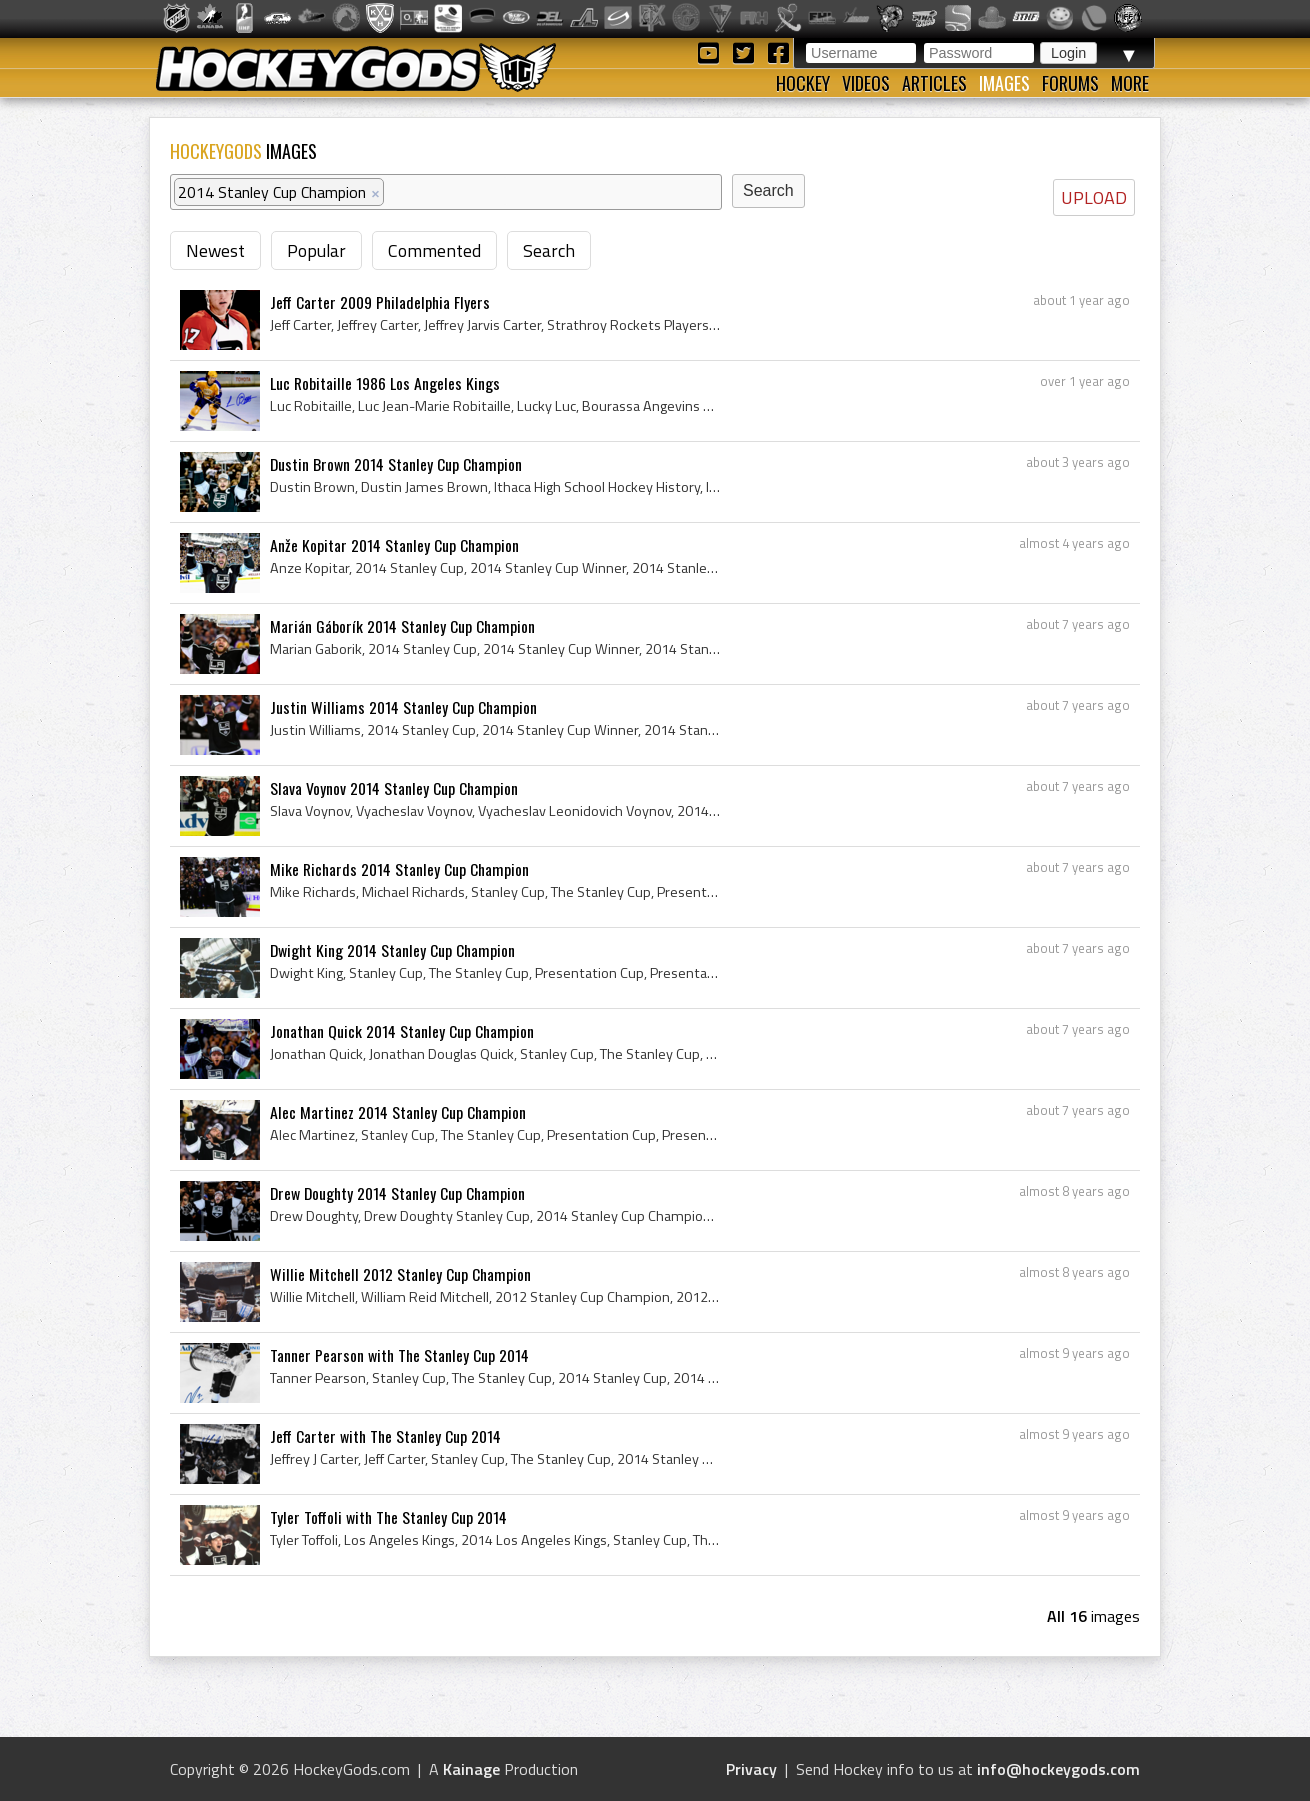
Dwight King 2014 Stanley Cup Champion (392, 950)
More (1130, 83)
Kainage (471, 1769)
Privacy (751, 1769)
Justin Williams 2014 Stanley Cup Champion (403, 707)
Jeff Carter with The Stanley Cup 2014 (385, 1436)
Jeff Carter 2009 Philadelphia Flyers (380, 302)
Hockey (803, 83)
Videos (866, 83)
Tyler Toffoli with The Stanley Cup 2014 (388, 1517)
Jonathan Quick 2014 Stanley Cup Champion (402, 1031)
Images (1004, 83)
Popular (316, 250)
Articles (934, 83)
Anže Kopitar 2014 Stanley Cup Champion (394, 545)
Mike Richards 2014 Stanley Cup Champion (399, 869)
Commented (434, 250)
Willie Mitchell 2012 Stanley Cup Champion (400, 1274)
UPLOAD (1094, 197)
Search (549, 250)
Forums (1070, 83)
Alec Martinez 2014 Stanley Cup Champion (398, 1112)
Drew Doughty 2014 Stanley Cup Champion (397, 1193)
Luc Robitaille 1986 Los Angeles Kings (385, 383)
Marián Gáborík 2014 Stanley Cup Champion (402, 626)
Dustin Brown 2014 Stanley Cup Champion (396, 464)
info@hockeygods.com (1058, 1769)
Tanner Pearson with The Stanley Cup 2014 (399, 1355)
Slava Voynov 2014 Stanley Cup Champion (394, 788)
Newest (215, 250)
